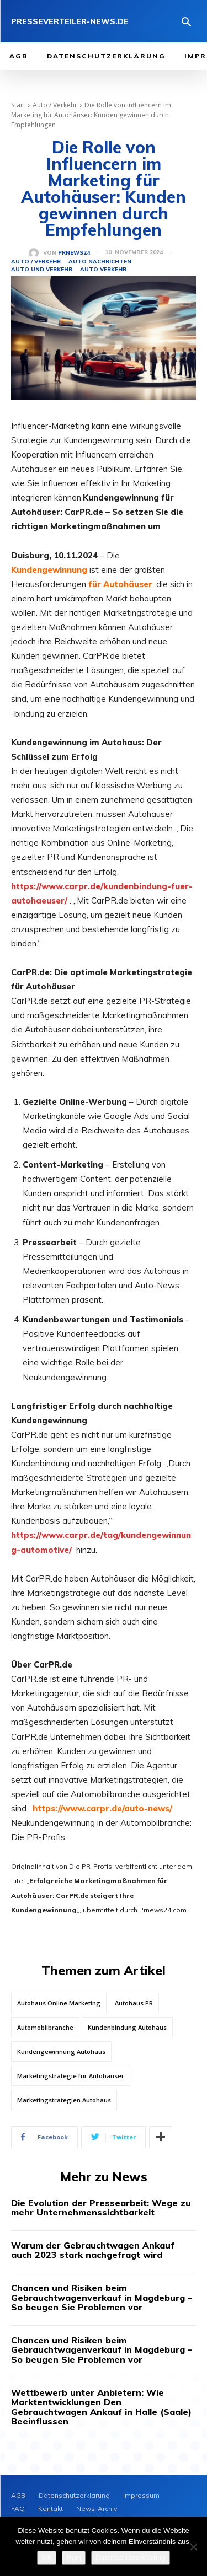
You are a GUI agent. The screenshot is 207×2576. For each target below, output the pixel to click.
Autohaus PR (134, 2003)
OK (46, 2557)
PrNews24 (74, 253)
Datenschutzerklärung (130, 2557)
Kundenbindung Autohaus (127, 2027)
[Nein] (193, 2546)
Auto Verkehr (103, 269)
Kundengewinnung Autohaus (61, 2051)
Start (18, 105)
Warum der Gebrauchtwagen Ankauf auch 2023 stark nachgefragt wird (92, 2250)
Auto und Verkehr (41, 269)
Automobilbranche (45, 2027)
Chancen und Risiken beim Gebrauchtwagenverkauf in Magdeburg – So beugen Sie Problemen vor (101, 2297)
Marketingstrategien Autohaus (64, 2100)
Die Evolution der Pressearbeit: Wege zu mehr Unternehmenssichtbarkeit (101, 2207)
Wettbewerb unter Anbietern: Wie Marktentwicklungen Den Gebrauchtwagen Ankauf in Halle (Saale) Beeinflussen (101, 2407)
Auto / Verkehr (55, 105)
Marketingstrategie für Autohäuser (70, 2076)
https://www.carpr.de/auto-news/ (102, 1808)
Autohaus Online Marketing (58, 2003)
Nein (73, 2557)
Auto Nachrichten (99, 262)
